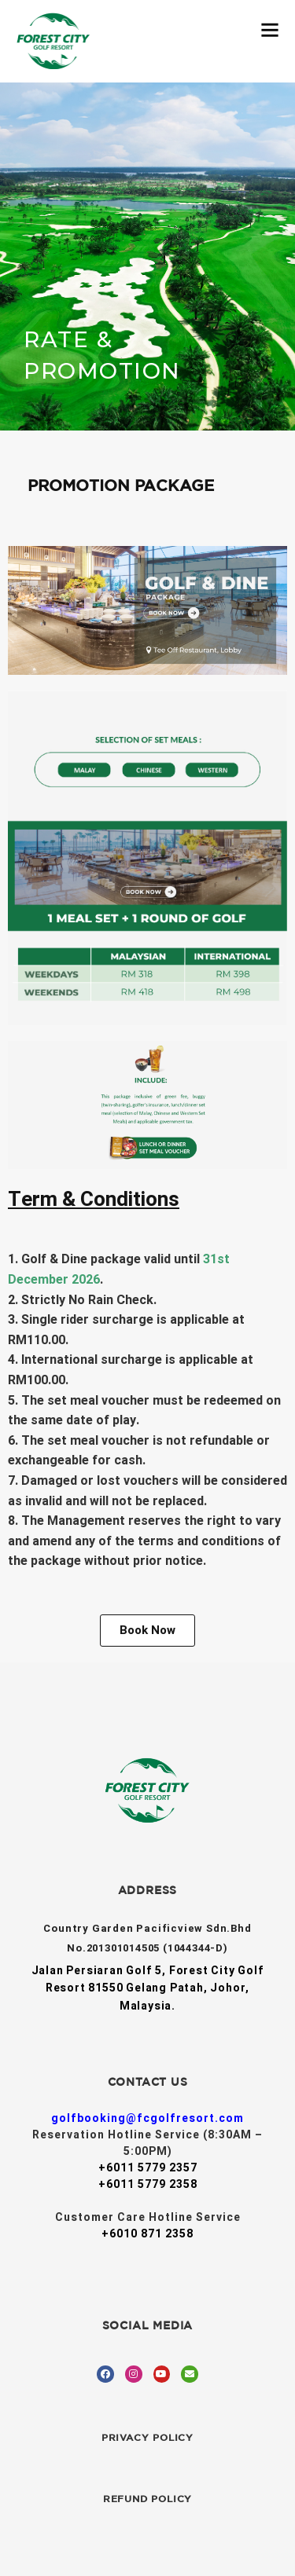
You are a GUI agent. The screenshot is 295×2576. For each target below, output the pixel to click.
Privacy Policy (147, 2436)
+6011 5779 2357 (147, 2168)
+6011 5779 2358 (147, 2184)
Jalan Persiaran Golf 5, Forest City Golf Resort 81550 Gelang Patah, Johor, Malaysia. (147, 1988)
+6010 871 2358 (147, 2234)
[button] (147, 1630)
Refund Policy (147, 2498)
